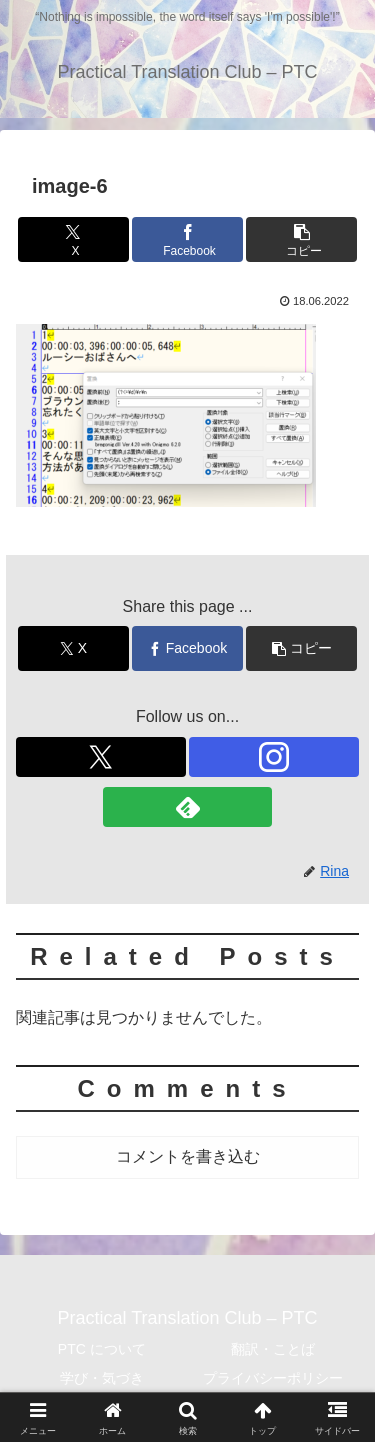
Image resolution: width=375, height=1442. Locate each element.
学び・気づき (102, 1378)
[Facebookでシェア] (187, 239)
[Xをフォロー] (101, 757)
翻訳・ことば (273, 1349)
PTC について (102, 1349)
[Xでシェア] (73, 239)
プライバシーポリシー (273, 1378)
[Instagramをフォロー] (274, 757)
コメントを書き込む (188, 1156)
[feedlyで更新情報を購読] (188, 807)
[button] (301, 239)
